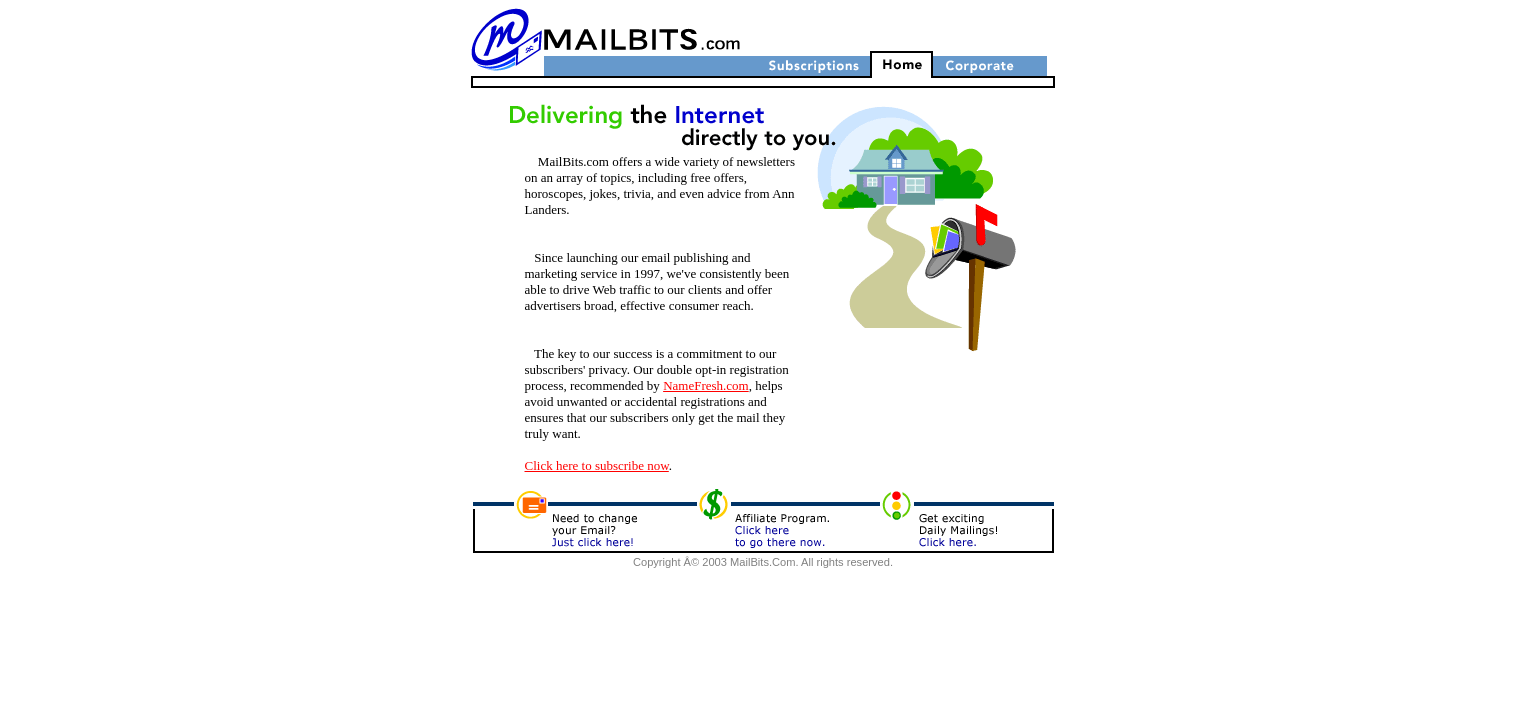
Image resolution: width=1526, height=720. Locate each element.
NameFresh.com (706, 385)
